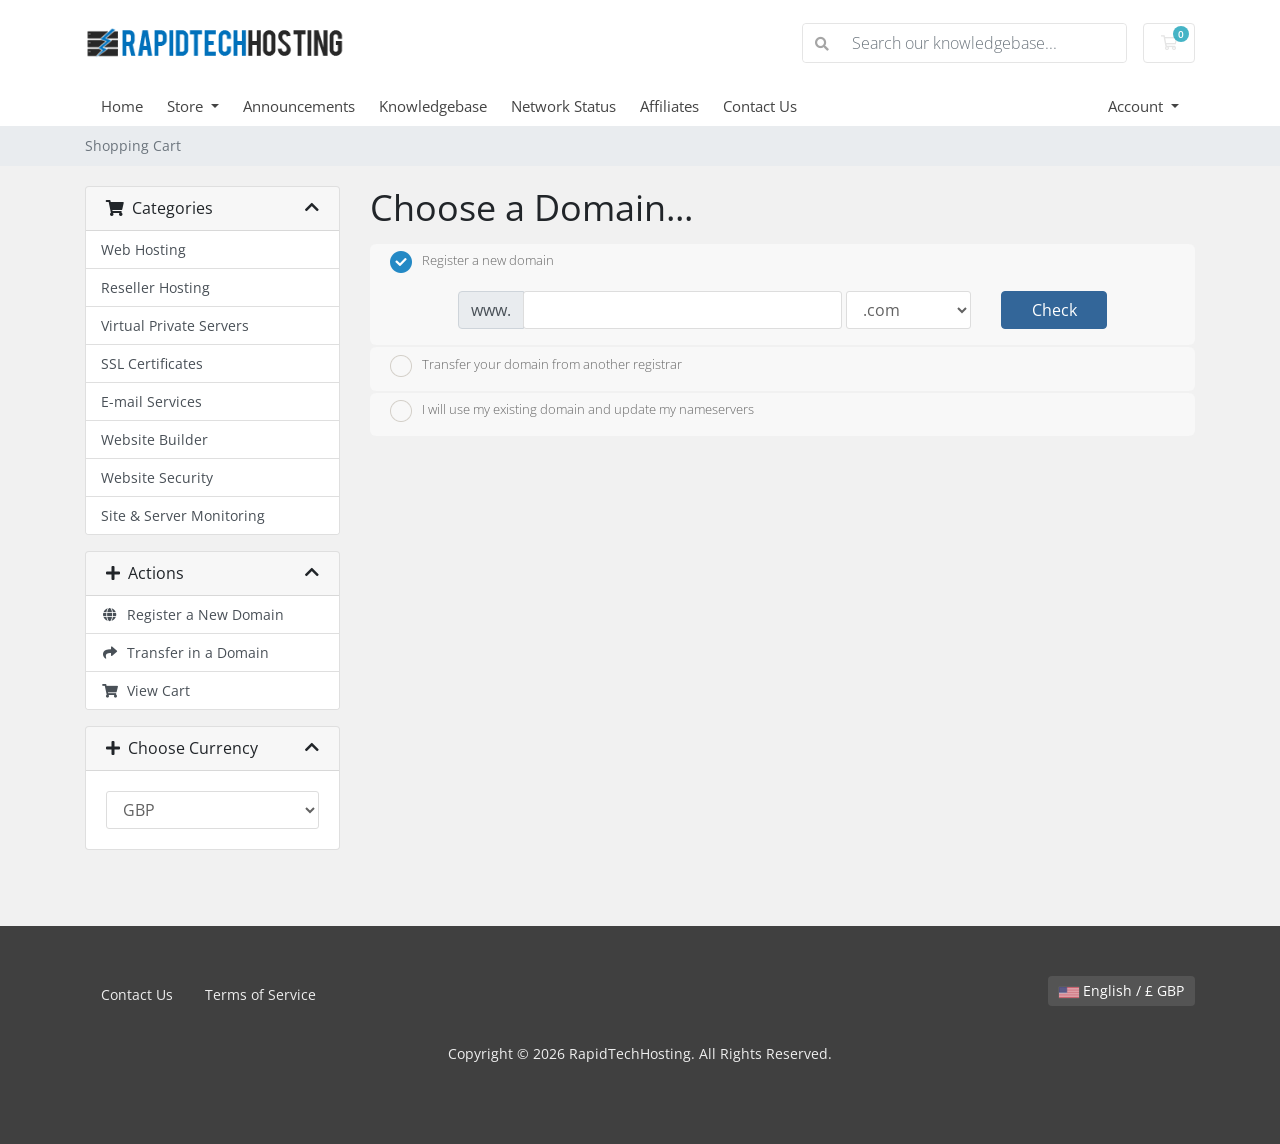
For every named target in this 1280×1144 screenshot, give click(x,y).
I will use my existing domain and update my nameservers (572, 411)
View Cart (145, 690)
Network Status (563, 106)
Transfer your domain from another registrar (536, 366)
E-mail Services (151, 401)
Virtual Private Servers (175, 325)
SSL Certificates (152, 363)
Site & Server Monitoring (183, 515)
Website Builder (154, 439)
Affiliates (669, 106)
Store (187, 106)
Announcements (299, 106)
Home (122, 106)
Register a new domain (472, 262)
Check (1054, 310)
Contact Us (760, 106)
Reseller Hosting (155, 287)
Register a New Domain (192, 614)
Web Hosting (143, 249)
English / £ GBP (1121, 990)
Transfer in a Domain (185, 652)
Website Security (157, 477)
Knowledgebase (433, 106)
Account (1137, 106)
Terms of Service (260, 994)
